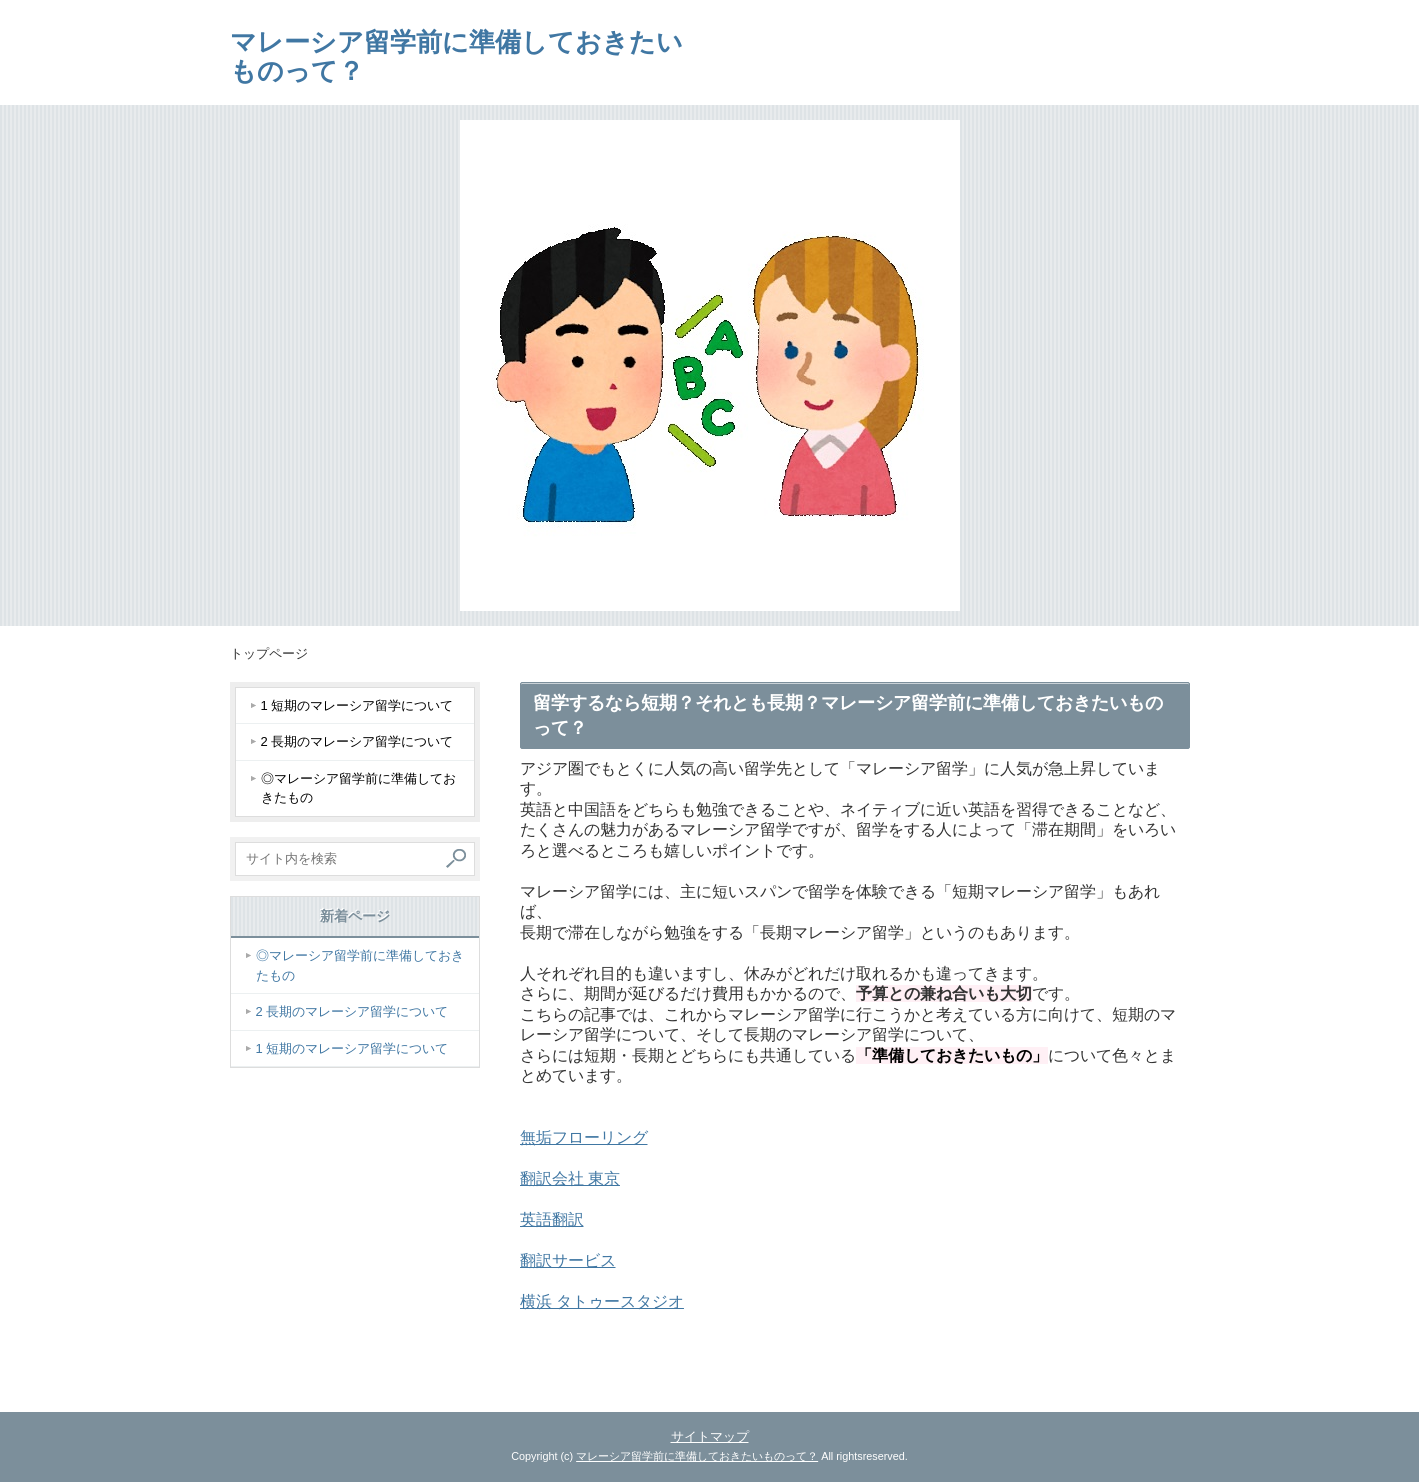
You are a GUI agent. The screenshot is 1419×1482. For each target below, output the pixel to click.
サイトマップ (710, 1436)
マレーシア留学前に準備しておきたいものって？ (456, 56)
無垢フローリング (584, 1137)
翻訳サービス (568, 1260)
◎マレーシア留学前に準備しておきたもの (358, 788)
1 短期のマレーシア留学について (357, 705)
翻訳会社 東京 (570, 1178)
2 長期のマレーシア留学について (357, 741)
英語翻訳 (552, 1219)
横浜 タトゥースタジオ (602, 1301)
